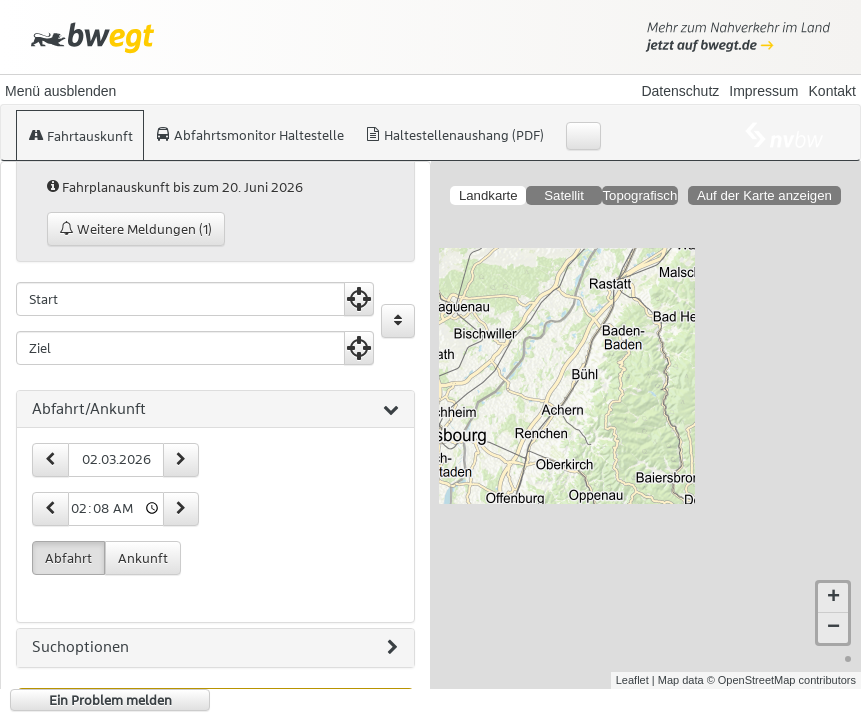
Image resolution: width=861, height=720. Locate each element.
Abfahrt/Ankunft (215, 410)
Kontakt (832, 91)
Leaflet (632, 680)
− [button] (833, 628)
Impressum (763, 91)
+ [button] (833, 598)
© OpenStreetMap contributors (781, 680)
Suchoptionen (215, 648)
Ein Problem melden (110, 700)
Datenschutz (680, 91)
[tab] (215, 410)
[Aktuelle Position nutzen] (359, 299)
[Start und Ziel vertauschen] (398, 321)
